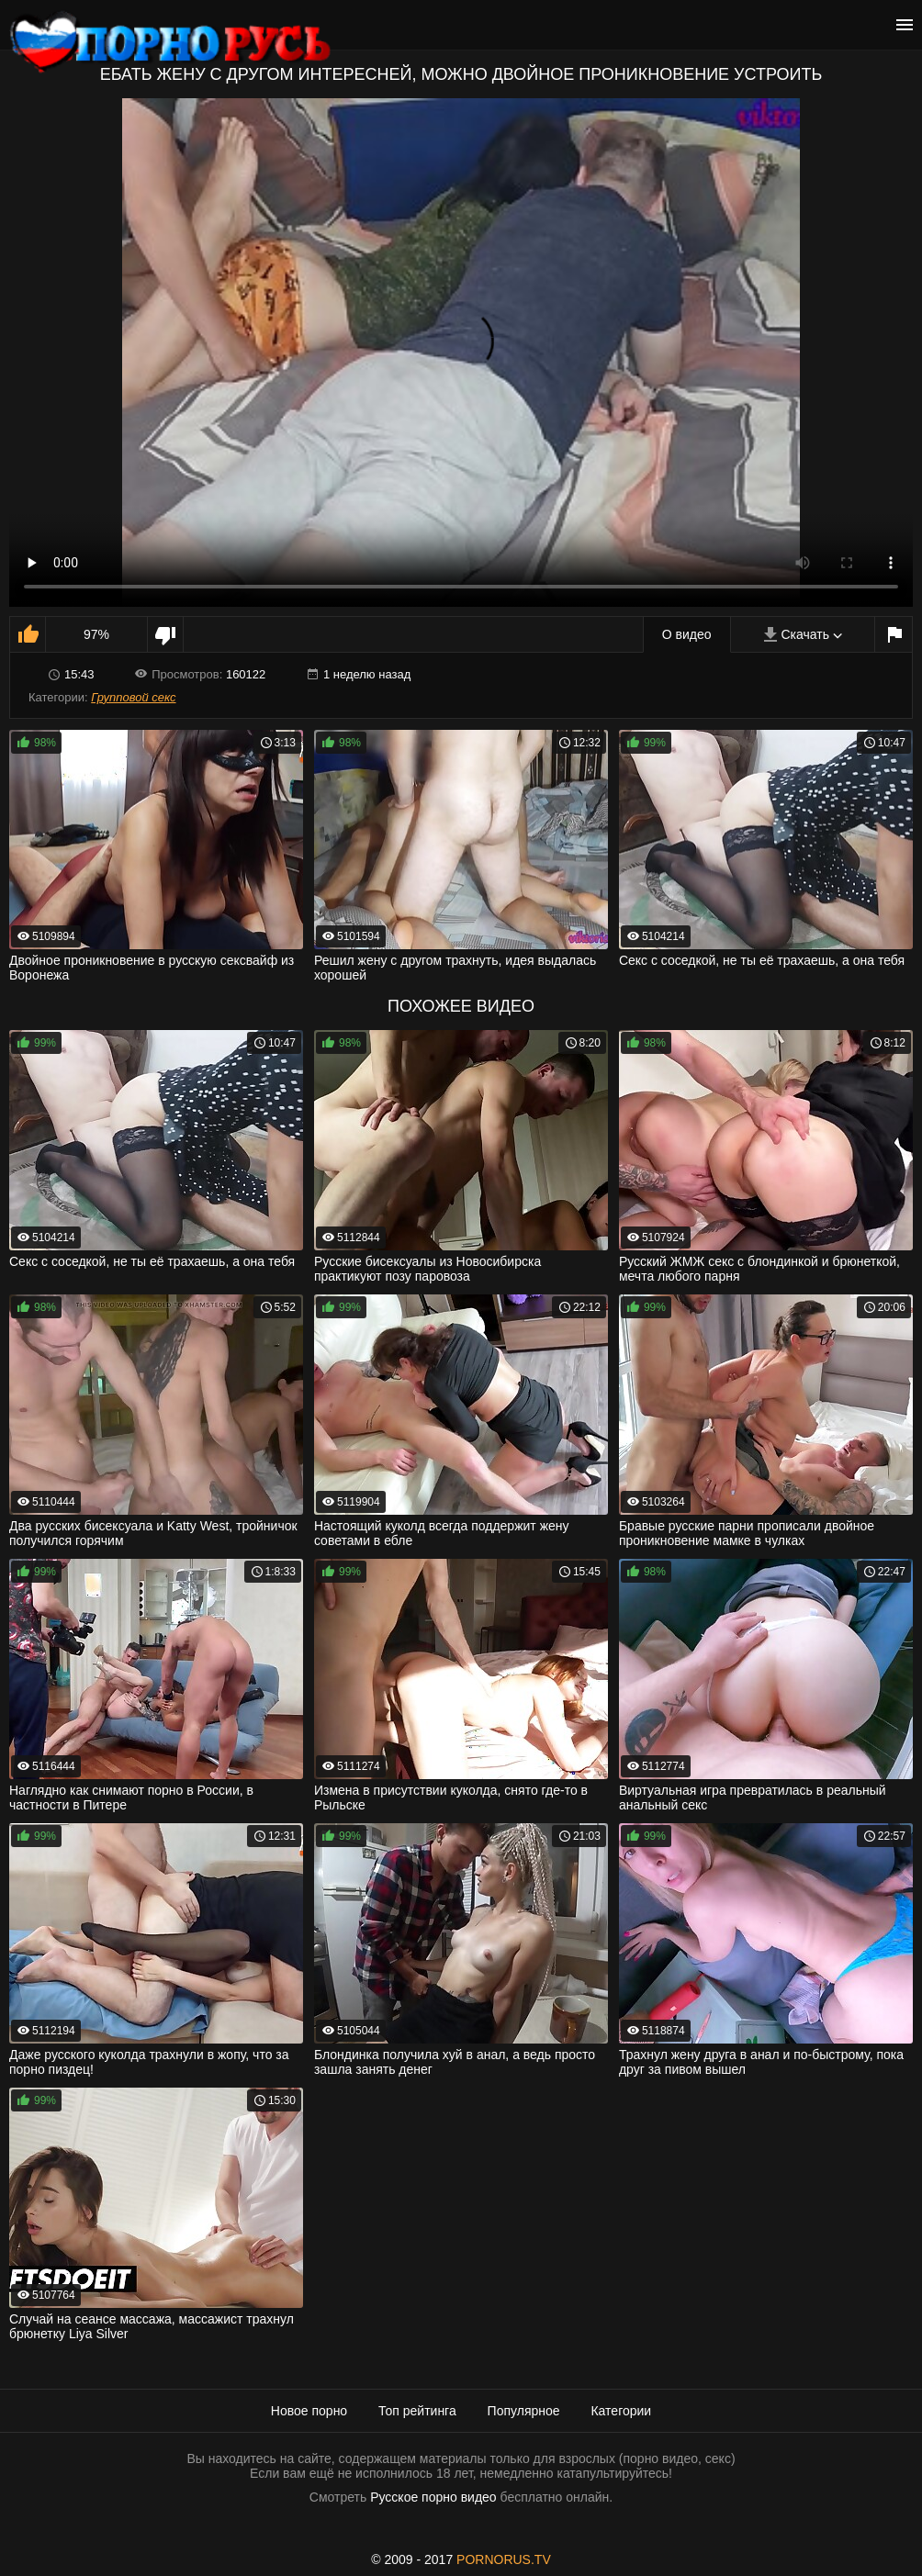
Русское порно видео (433, 2497)
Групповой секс (133, 697)
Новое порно (309, 2410)
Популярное (524, 2410)
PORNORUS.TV (503, 2559)
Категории (620, 2410)
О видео (687, 634)
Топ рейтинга (417, 2410)
